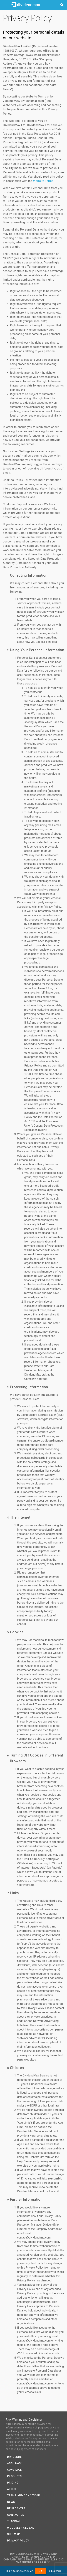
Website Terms (43, 181)
